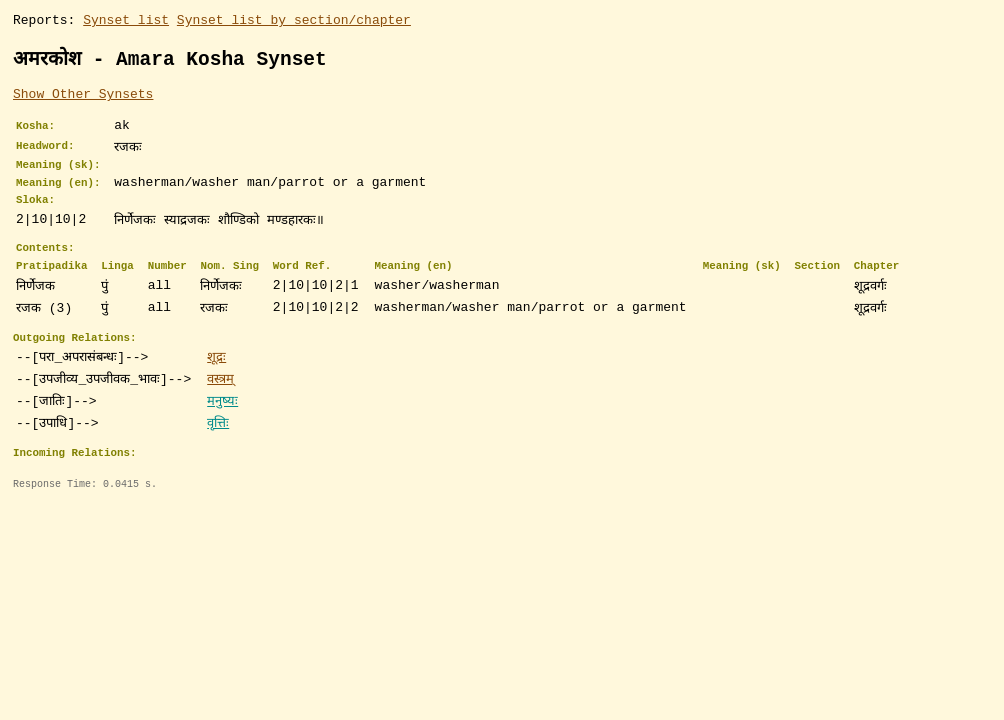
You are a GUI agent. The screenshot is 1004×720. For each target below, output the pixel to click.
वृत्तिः (218, 449)
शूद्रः (216, 383)
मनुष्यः (222, 427)
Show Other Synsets (83, 99)
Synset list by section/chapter (294, 22)
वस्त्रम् (220, 405)
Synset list (126, 22)
